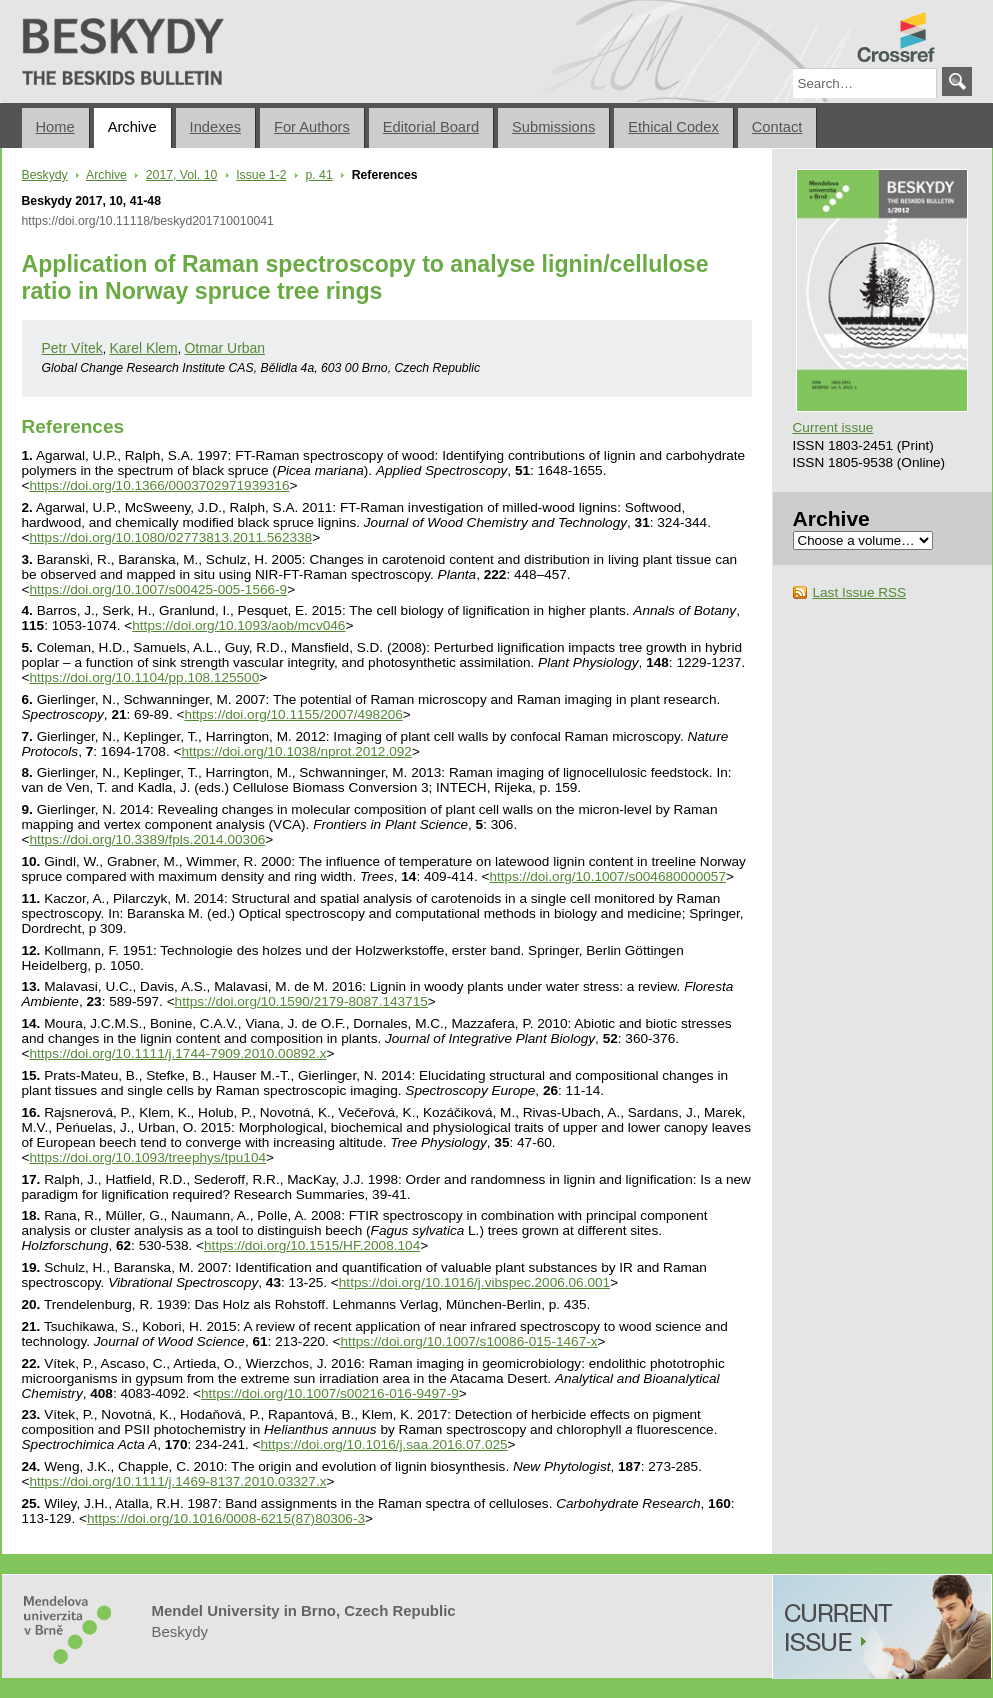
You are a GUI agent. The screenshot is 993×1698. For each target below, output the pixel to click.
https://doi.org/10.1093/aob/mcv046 (238, 625)
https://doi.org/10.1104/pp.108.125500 (144, 677)
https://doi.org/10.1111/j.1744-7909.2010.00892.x (177, 1053)
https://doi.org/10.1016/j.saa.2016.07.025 (383, 1444)
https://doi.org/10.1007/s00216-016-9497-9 (330, 1393)
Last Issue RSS (860, 592)
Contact (777, 127)
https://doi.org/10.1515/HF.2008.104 (312, 1245)
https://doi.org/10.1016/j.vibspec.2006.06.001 (474, 1282)
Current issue (833, 427)
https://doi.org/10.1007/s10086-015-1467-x (469, 1341)
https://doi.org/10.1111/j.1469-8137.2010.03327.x (177, 1481)
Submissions (553, 127)
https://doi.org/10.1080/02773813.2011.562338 (170, 537)
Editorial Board (431, 127)
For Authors (312, 127)
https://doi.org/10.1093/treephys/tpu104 (147, 1157)
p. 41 (319, 175)
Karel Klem (144, 348)
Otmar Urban (225, 348)
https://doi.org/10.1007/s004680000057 (607, 876)
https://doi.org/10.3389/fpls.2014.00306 (147, 839)
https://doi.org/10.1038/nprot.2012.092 (296, 751)
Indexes (215, 127)
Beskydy (30, 7)
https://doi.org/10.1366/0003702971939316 (159, 485)
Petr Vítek (72, 348)
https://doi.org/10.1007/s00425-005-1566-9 (158, 589)
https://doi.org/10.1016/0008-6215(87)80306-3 (226, 1518)
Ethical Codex (673, 127)
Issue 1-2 (261, 175)
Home (55, 127)
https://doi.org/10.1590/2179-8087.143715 (301, 1001)
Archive (132, 127)
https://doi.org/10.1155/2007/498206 (293, 714)
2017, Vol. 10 (181, 175)
